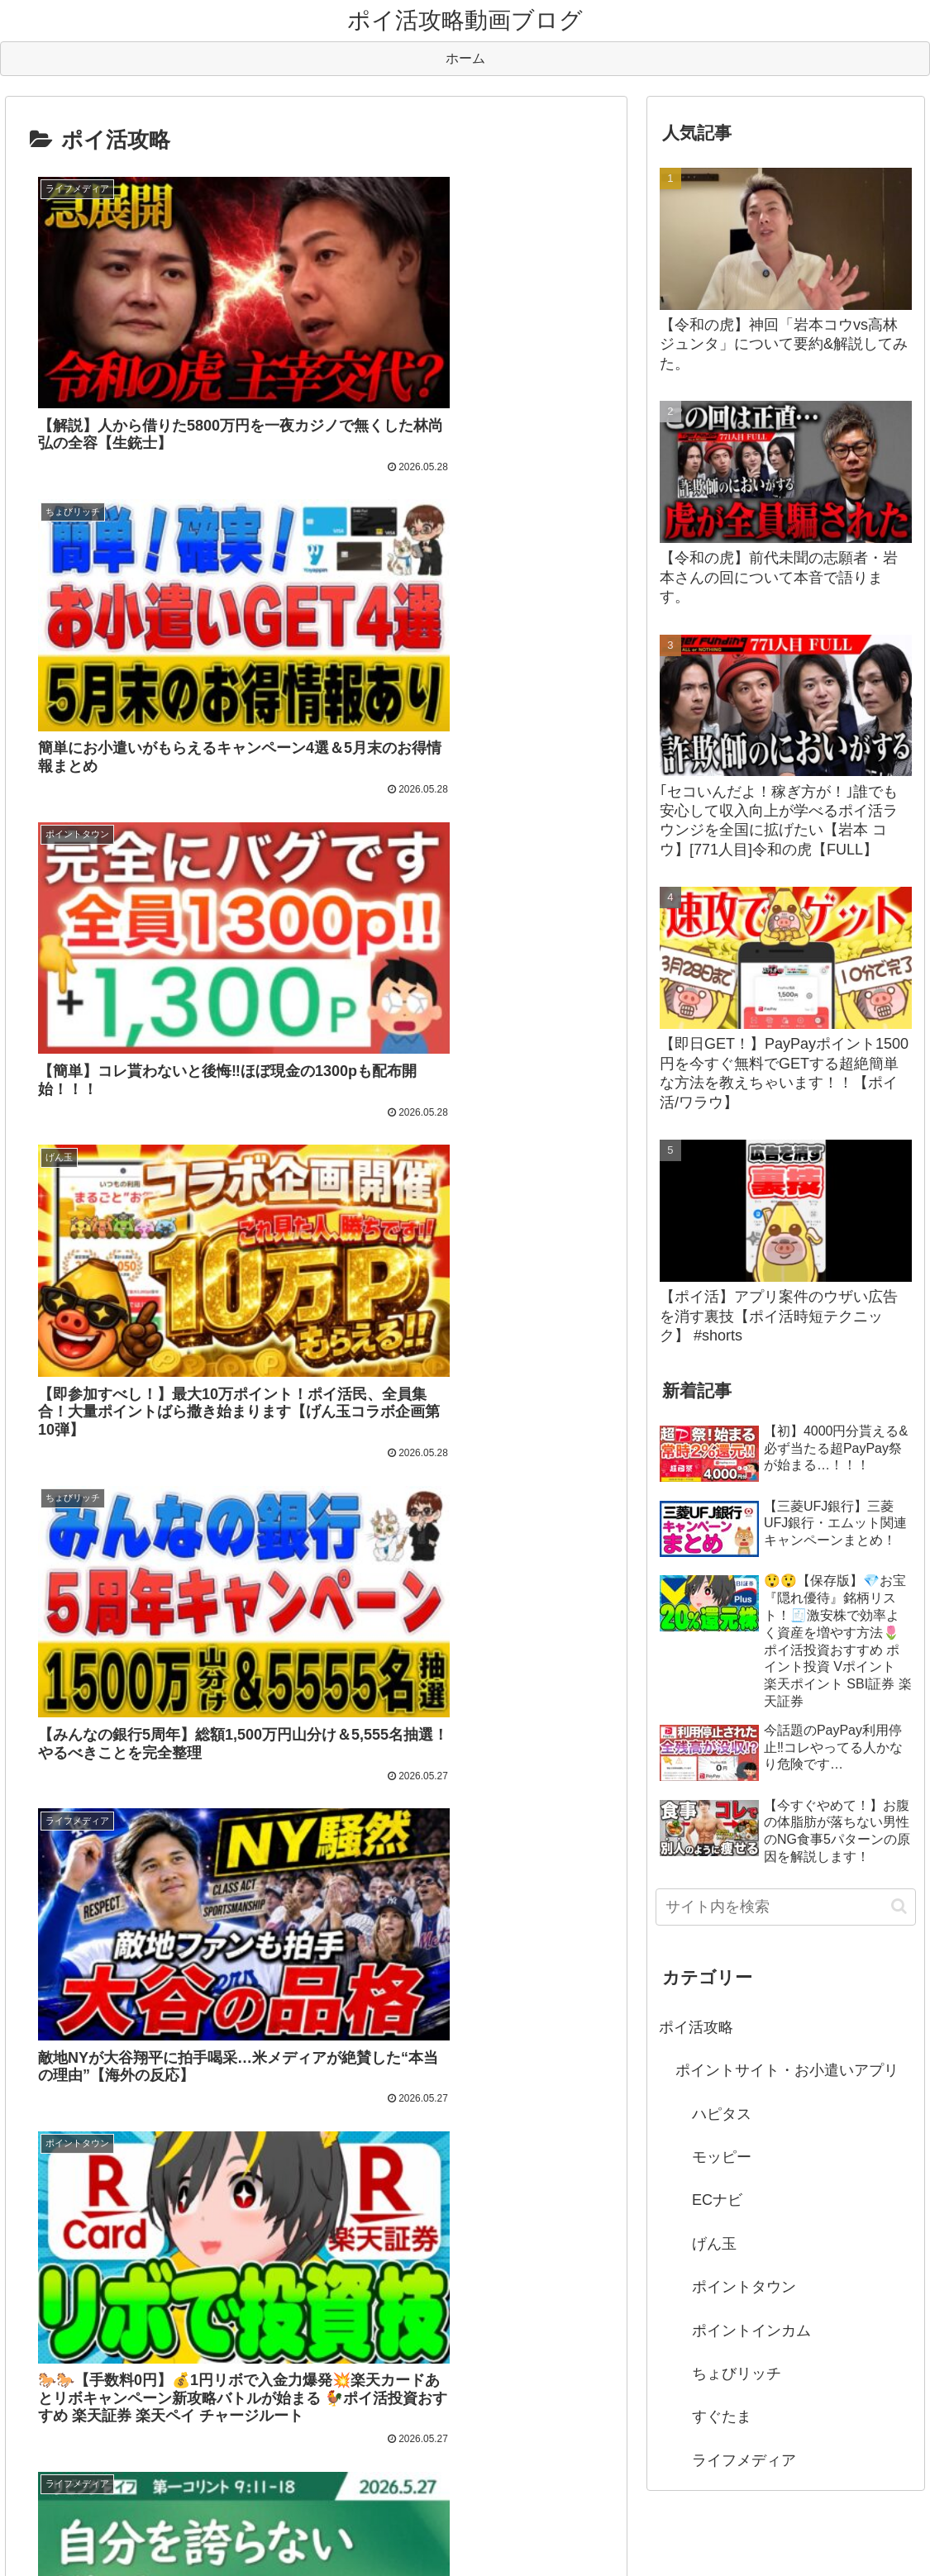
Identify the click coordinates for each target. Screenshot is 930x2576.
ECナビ (717, 2200)
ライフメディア (744, 2460)
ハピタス (721, 2114)
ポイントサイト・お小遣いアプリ (787, 2070)
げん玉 (714, 2244)
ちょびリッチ (736, 2373)
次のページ (316, 1553)
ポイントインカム (751, 2330)
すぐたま (721, 2416)
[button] (899, 1906)
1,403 (450, 1624)
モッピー (721, 2157)
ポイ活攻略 (696, 2027)
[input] (786, 1907)
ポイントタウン (744, 2286)
